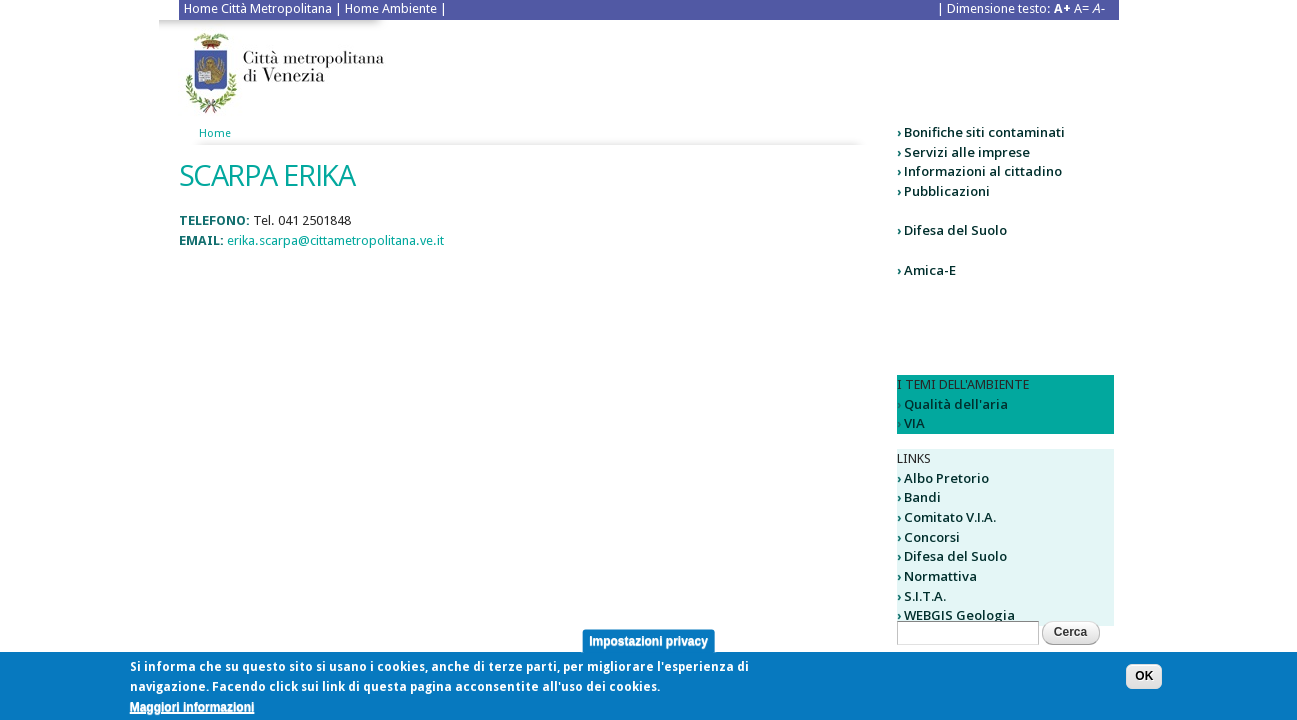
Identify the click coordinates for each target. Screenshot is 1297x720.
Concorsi (932, 537)
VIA (914, 423)
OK (1144, 679)
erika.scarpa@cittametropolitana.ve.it (335, 240)
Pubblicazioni (947, 191)
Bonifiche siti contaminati (984, 132)
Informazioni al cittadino (983, 171)
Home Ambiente (391, 8)
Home (215, 133)
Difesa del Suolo (955, 230)
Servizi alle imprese (967, 152)
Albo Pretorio (946, 478)
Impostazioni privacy (648, 644)
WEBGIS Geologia (959, 615)
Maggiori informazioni (192, 710)
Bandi (922, 497)
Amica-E (930, 270)
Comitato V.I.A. (950, 517)
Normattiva (940, 576)
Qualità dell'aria (956, 404)
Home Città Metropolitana (258, 8)
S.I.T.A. (925, 596)
